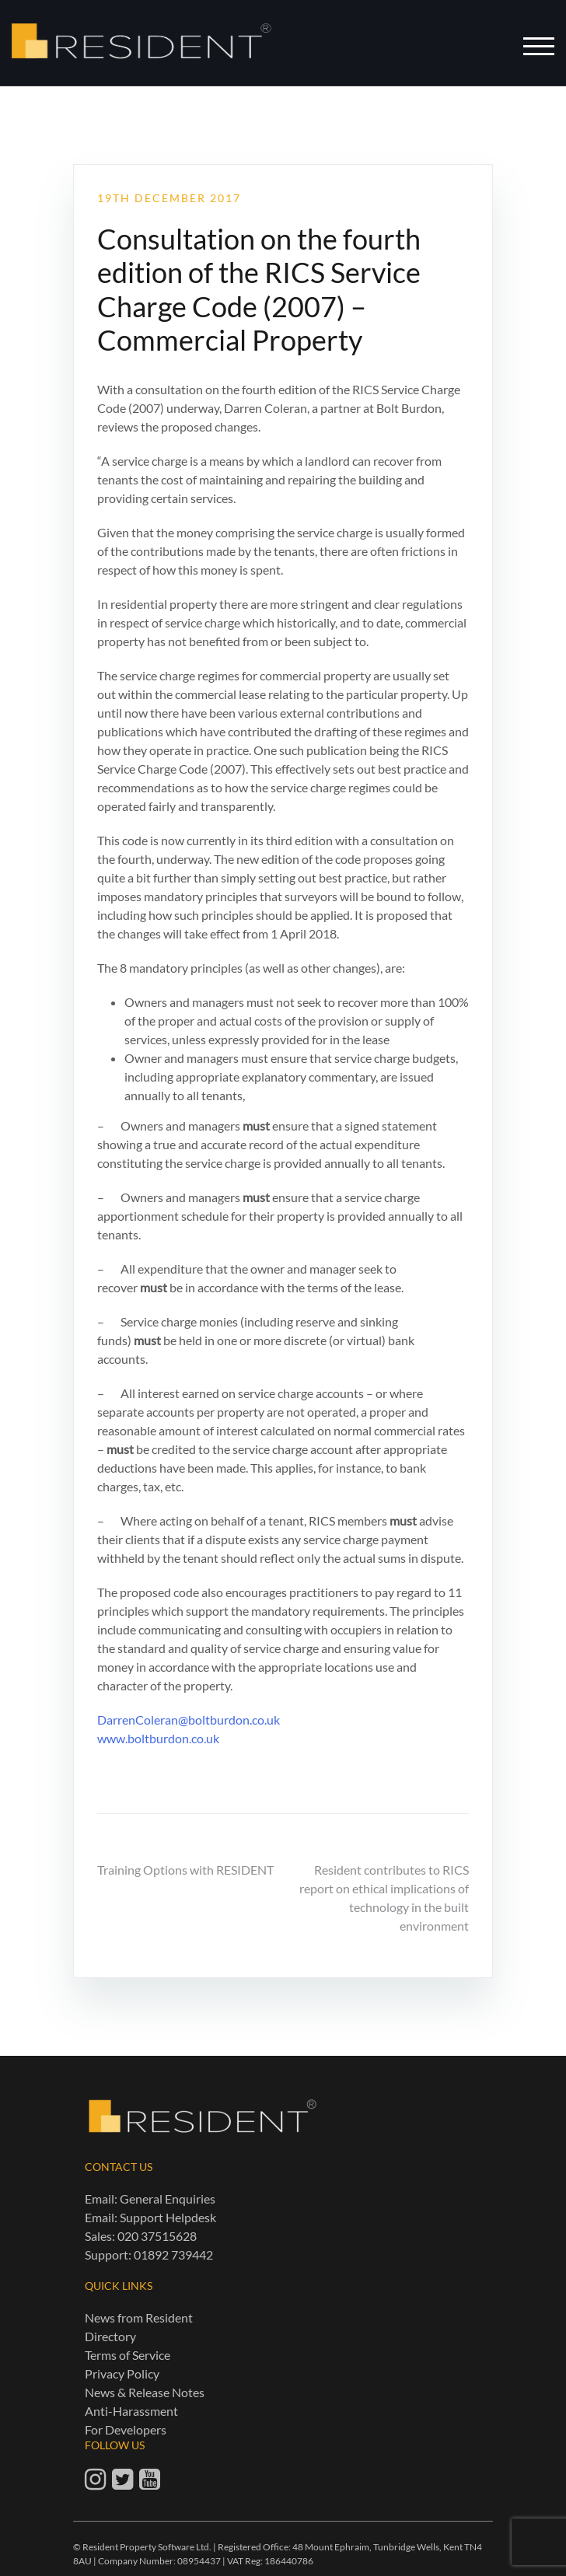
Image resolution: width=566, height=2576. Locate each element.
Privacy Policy (122, 2373)
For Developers (125, 2429)
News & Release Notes (144, 2392)
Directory (110, 2336)
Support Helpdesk (168, 2217)
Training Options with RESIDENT (185, 1869)
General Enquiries (167, 2198)
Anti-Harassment (131, 2410)
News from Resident (139, 2317)
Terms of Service (127, 2354)
